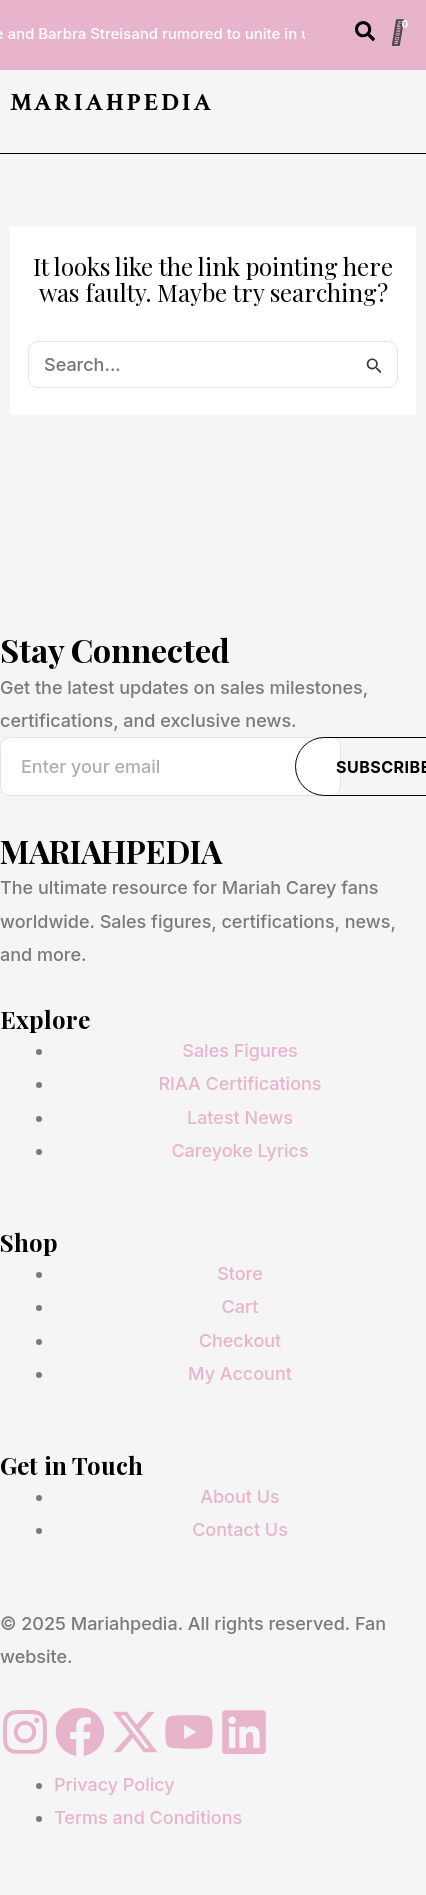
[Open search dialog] (365, 35)
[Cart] (398, 32)
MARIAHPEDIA (112, 102)
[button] (408, 111)
